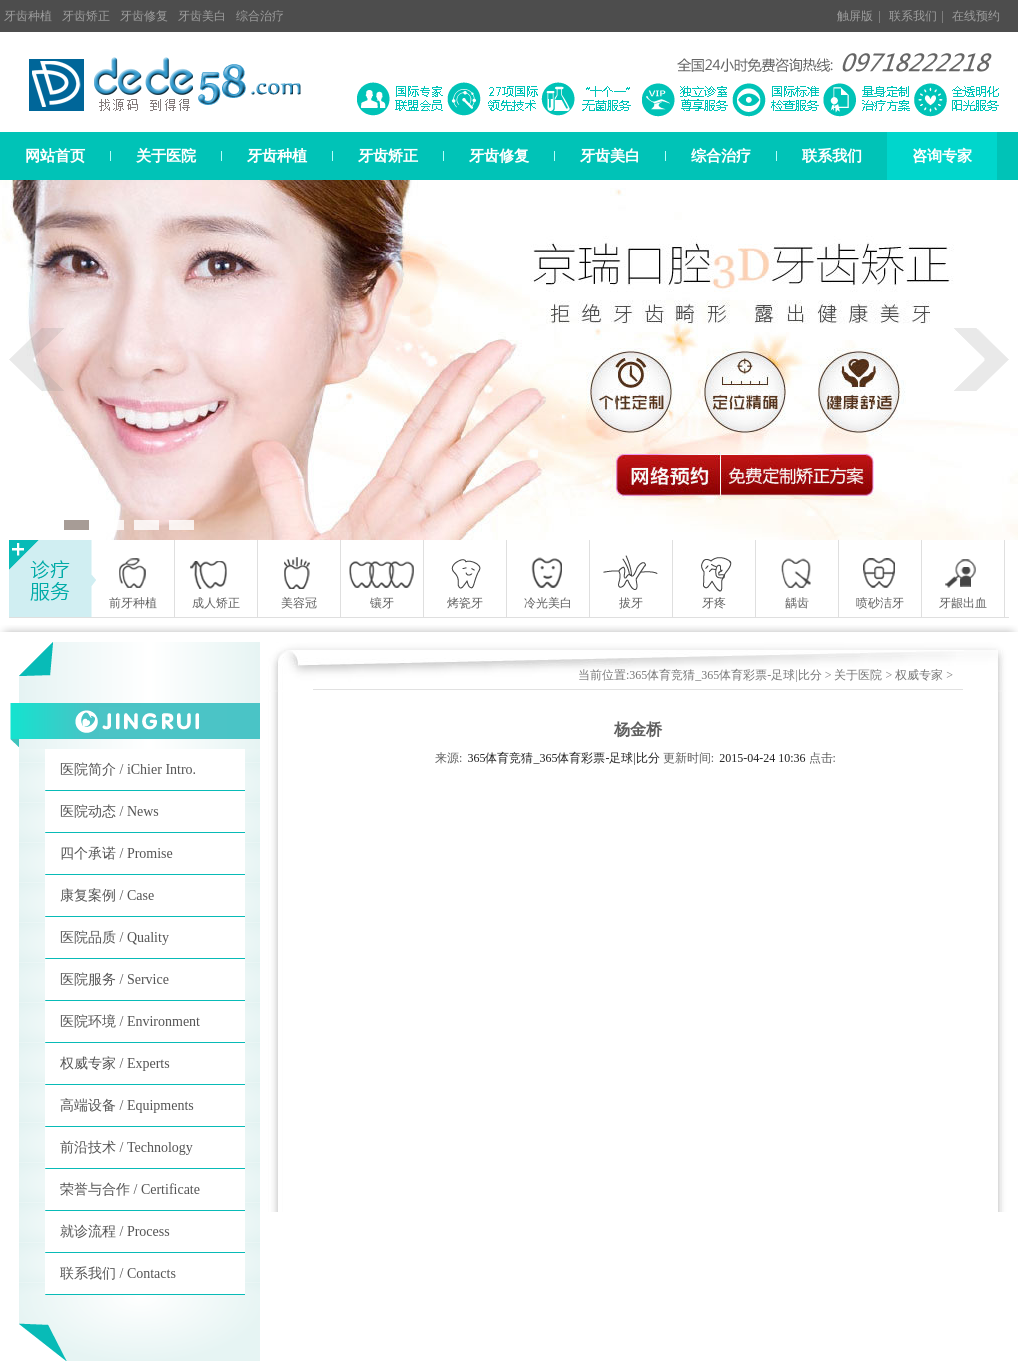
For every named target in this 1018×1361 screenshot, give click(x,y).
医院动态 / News (109, 811)
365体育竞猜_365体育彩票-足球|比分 (725, 675)
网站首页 (55, 156)
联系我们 (913, 16)
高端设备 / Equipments (127, 1105)
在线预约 (976, 16)
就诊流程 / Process (115, 1231)
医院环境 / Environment (130, 1021)
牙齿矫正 (86, 16)
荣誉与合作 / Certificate (130, 1189)
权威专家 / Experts (115, 1063)
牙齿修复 (144, 16)
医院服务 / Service (114, 979)
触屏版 (855, 16)
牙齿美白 (202, 16)
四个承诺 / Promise (116, 853)
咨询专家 (942, 156)
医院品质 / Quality (114, 937)
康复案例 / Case (107, 895)
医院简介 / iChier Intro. (128, 769)
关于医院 (166, 156)
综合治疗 (260, 16)
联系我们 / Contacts (118, 1273)
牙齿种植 (28, 16)
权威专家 (919, 675)
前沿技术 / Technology (126, 1147)
